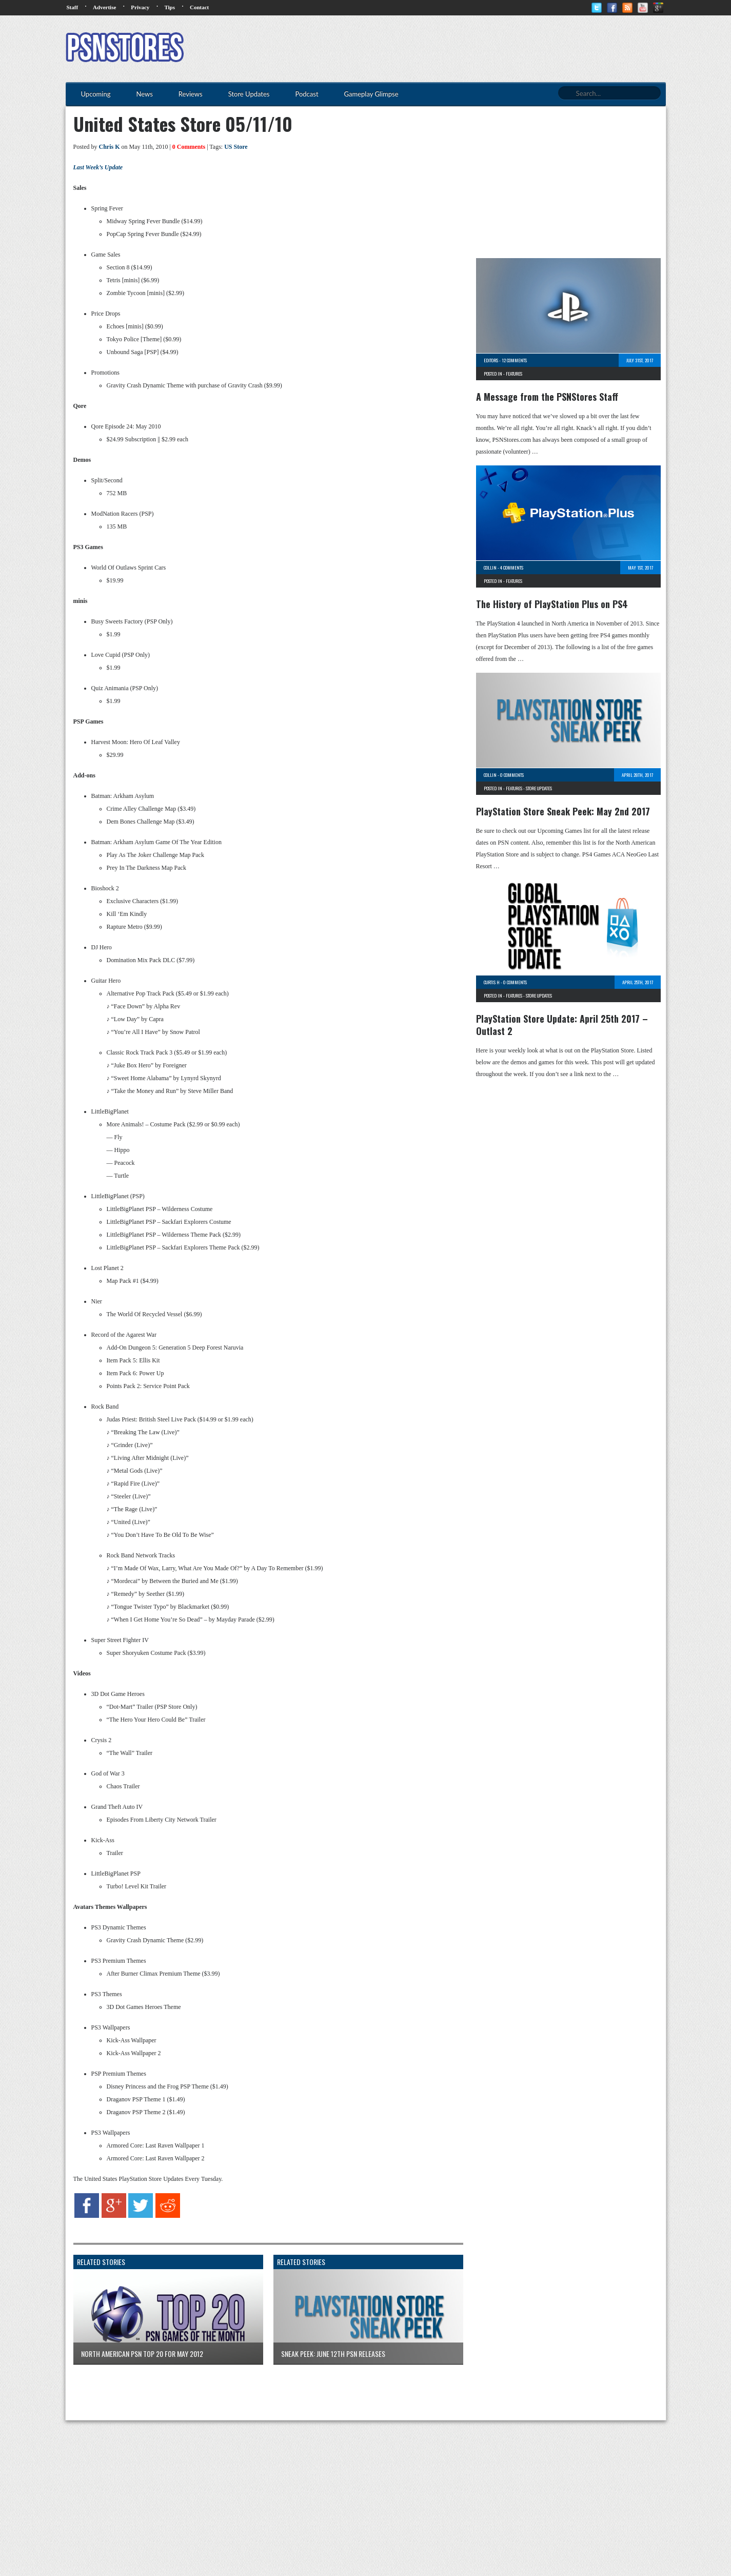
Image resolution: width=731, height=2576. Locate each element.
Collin (490, 567)
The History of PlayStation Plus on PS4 (552, 604)
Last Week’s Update (98, 167)
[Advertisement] (479, 49)
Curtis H (492, 982)
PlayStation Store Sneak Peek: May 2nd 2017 (563, 811)
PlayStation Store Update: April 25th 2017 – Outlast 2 (562, 1025)
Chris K (109, 146)
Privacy (140, 7)
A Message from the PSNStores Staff (547, 396)
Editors (491, 360)
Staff (72, 7)
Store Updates (539, 788)
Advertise (104, 7)
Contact (199, 7)
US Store (235, 146)
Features (514, 373)
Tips (169, 7)
